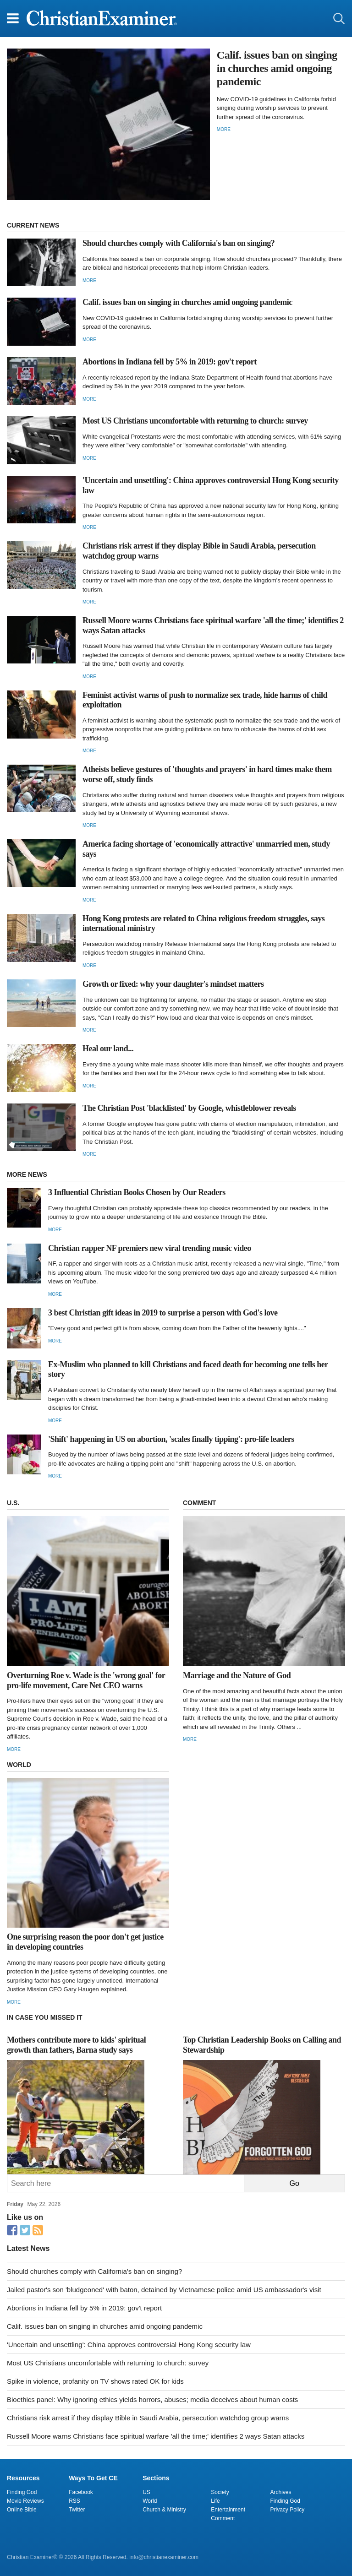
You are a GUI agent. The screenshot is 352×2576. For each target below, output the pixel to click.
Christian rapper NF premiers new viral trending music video (149, 1248)
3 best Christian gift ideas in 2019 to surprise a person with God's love (163, 1312)
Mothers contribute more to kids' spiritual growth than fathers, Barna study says (76, 2044)
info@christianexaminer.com (163, 2557)
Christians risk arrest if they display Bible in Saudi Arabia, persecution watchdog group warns (148, 2418)
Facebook (81, 2492)
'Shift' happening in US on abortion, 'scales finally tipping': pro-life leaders (171, 1439)
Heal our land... (107, 1048)
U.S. (13, 1502)
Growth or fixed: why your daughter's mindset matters (173, 984)
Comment (223, 2518)
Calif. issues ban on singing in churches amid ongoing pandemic (277, 68)
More (224, 129)
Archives (281, 2492)
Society (220, 2492)
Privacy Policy (287, 2509)
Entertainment (228, 2509)
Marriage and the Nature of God (237, 1675)
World (150, 2501)
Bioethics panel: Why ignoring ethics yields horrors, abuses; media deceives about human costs (152, 2399)
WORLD (19, 1764)
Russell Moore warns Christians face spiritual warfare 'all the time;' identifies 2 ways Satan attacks (155, 2436)
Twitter (77, 2509)
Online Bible (22, 2509)
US (146, 2492)
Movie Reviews (25, 2501)
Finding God (22, 2492)
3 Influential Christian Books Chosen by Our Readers (137, 1192)
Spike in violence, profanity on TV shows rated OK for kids (95, 2381)
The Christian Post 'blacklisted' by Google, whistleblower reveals (189, 1108)
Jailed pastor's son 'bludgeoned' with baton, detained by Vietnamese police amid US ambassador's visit (164, 2289)
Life (215, 2501)
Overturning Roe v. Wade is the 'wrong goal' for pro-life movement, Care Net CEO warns (86, 1680)
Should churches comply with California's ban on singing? (178, 243)
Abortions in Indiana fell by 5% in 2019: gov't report (169, 361)
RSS (74, 2501)
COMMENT (199, 1502)
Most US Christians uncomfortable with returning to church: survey (195, 420)
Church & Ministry (164, 2509)
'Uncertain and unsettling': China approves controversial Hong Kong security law (129, 2344)
